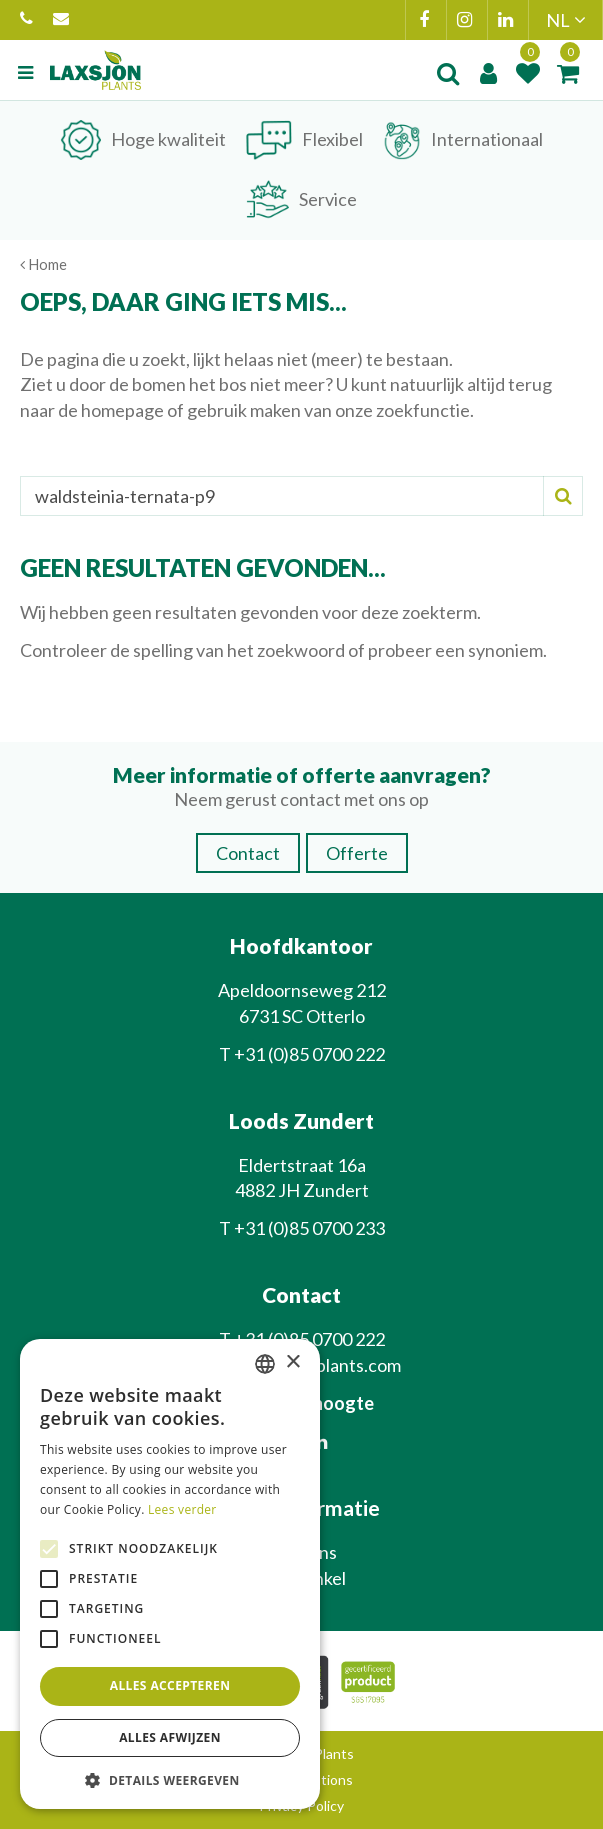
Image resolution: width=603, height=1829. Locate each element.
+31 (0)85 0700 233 (309, 1228)
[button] (170, 1779)
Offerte (357, 853)
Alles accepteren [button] (170, 1685)
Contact (248, 853)
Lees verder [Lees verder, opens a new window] (182, 1509)
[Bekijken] (568, 73)
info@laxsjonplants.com (61, 20)
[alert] (170, 1574)
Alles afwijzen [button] (170, 1737)
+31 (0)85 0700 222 (26, 20)
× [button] (292, 1362)
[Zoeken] (301, 496)
